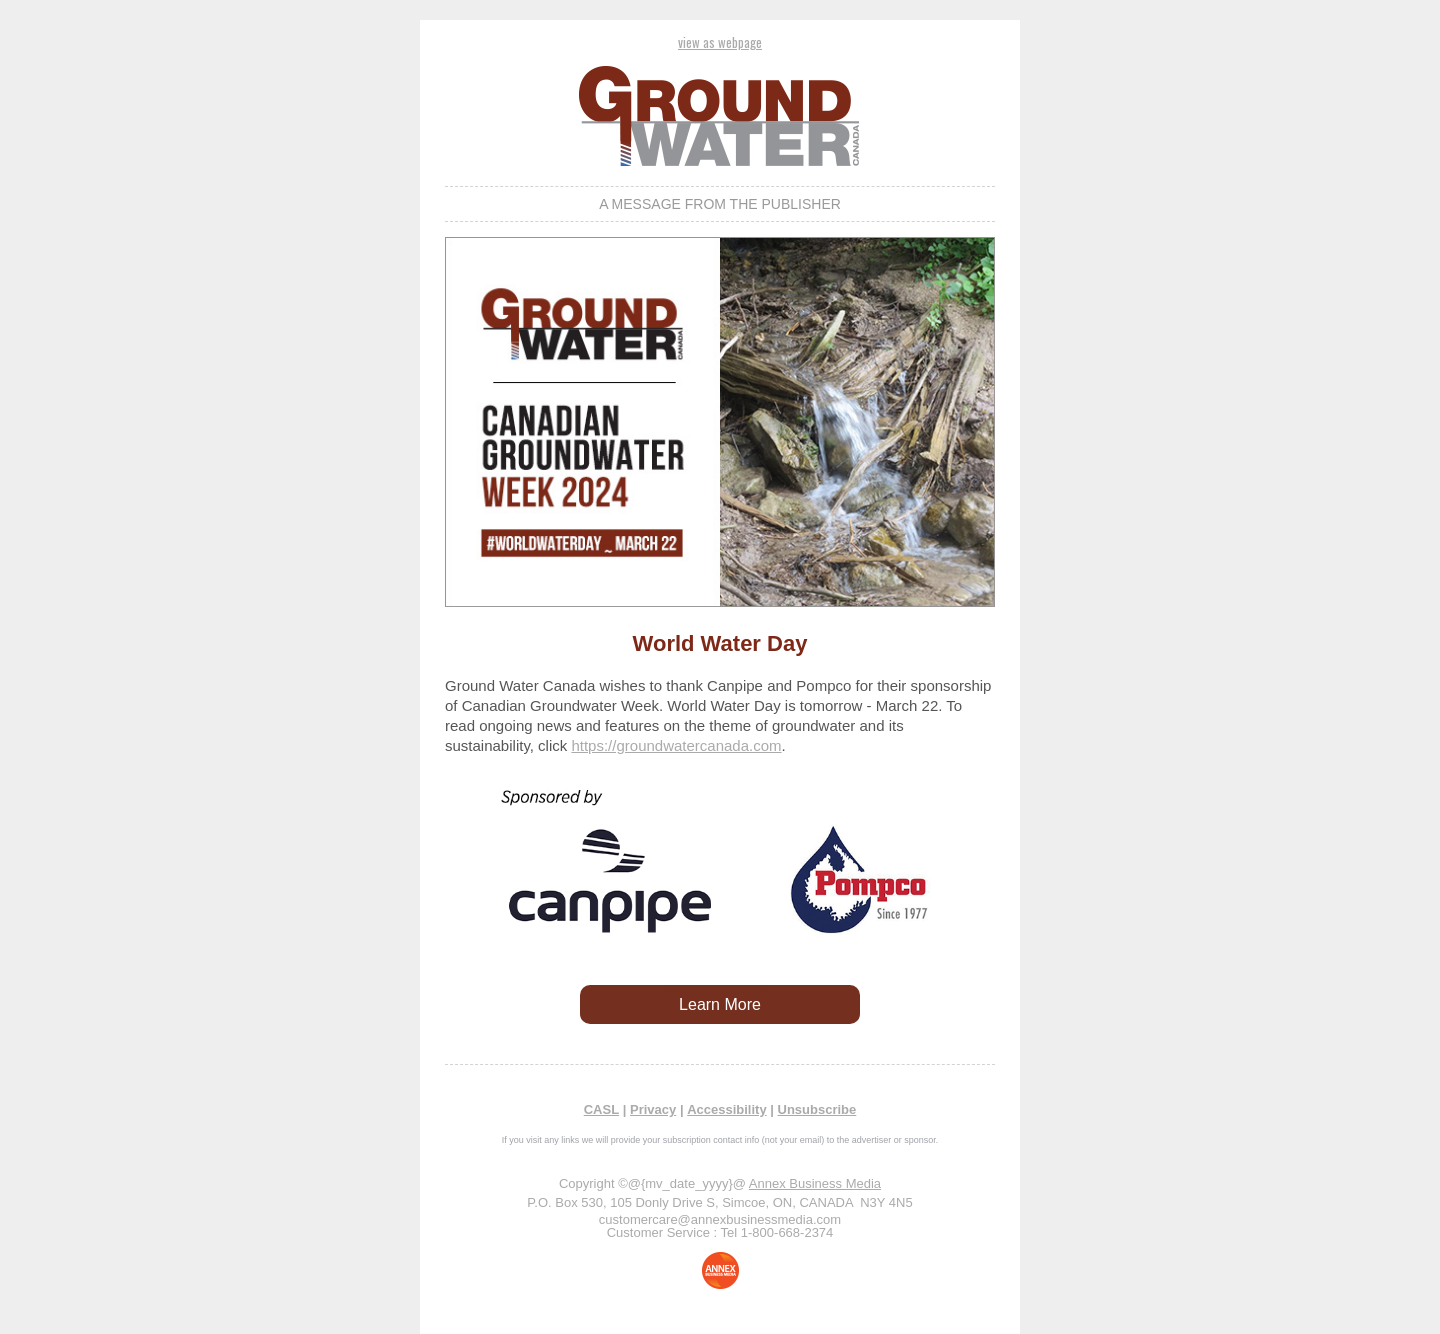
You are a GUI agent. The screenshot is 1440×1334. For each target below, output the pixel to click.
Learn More (720, 1004)
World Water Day (720, 643)
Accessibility (727, 1109)
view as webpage (720, 42)
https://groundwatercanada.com (676, 745)
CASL (601, 1109)
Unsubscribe (817, 1109)
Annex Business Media (815, 1183)
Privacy (653, 1109)
